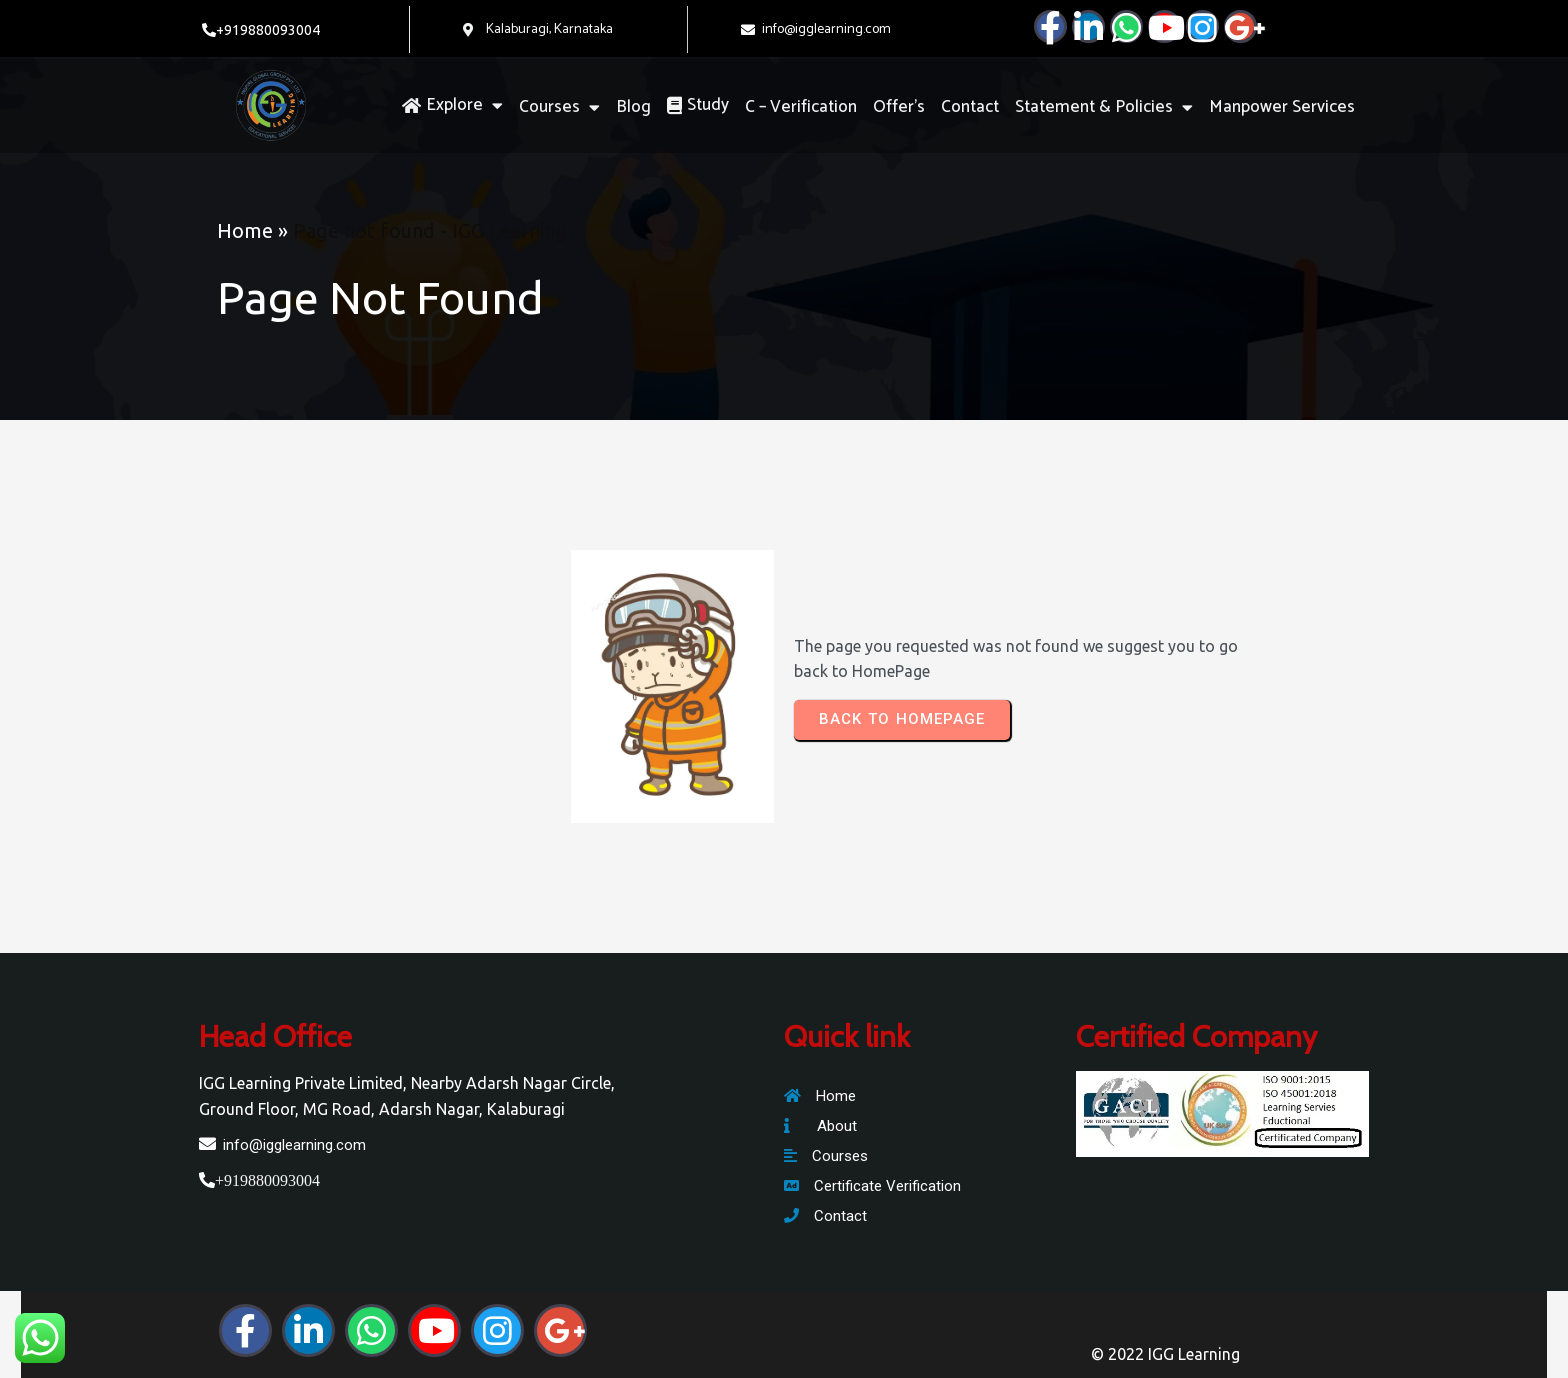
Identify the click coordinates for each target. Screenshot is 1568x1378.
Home (245, 230)
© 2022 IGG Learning (1165, 1354)
